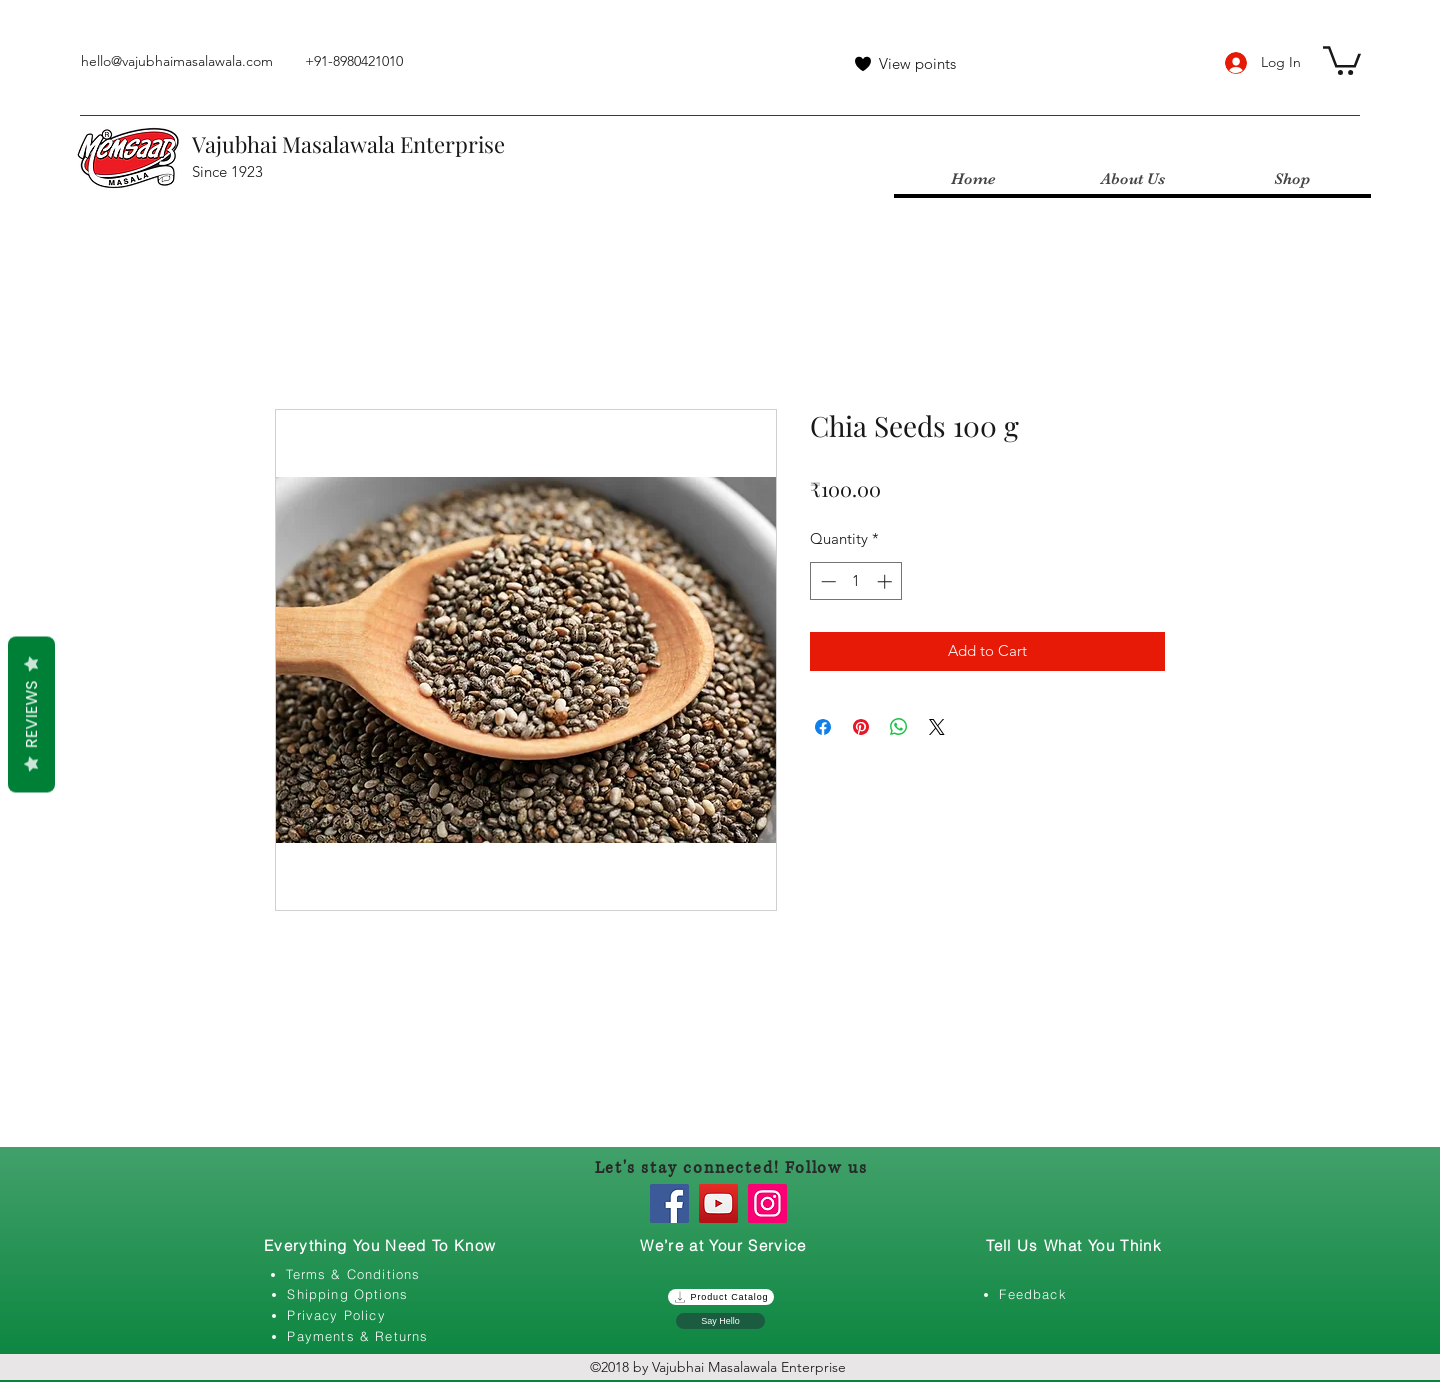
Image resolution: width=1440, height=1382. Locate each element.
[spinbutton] (856, 581)
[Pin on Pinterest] (861, 727)
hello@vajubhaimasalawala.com (177, 61)
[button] (1342, 59)
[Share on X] (937, 727)
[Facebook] (669, 1203)
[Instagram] (767, 1203)
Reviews (31, 715)
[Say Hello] (720, 1321)
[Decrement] (826, 581)
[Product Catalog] (721, 1297)
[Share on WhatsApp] (899, 727)
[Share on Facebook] (823, 727)
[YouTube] (718, 1203)
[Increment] (886, 581)
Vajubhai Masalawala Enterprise (348, 144)
